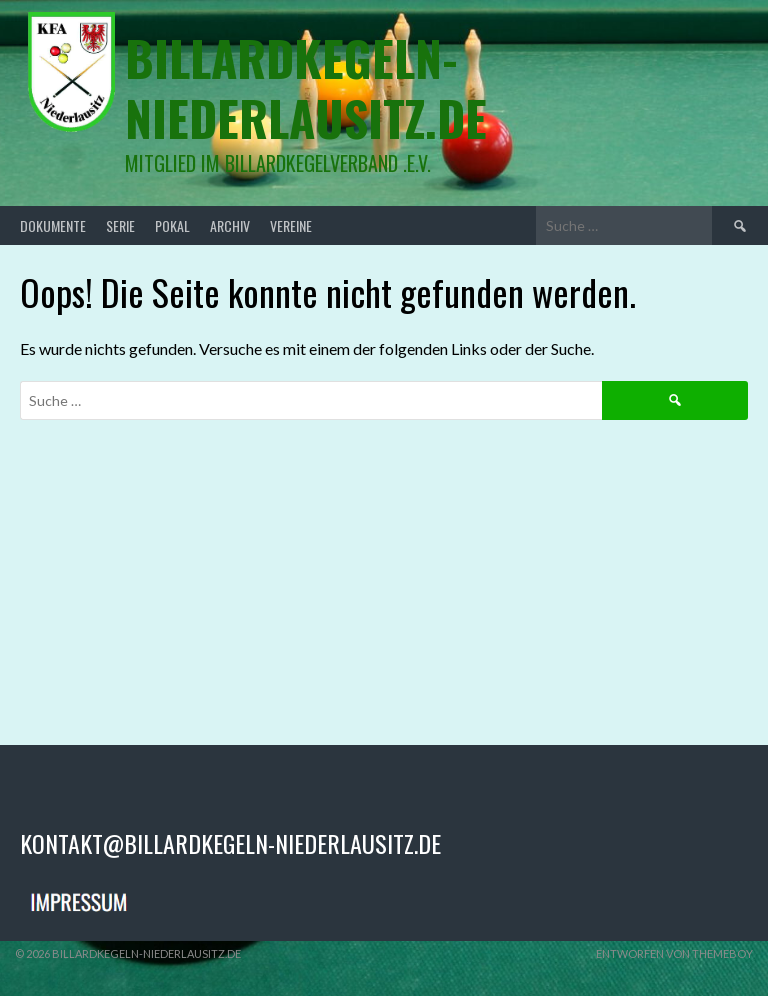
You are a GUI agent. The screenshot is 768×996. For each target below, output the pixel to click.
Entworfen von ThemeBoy (674, 953)
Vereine (291, 225)
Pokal (172, 225)
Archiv (230, 225)
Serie (120, 225)
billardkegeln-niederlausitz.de (306, 87)
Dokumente (53, 225)
